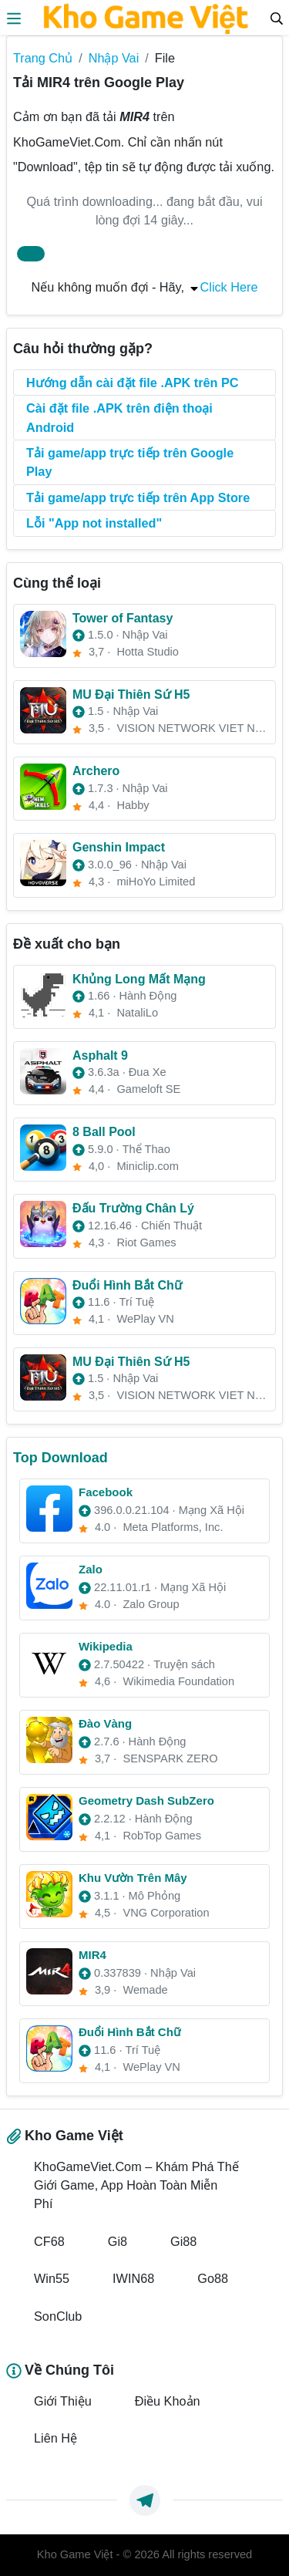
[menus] (14, 17)
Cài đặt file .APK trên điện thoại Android (119, 417)
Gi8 (117, 2241)
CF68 (49, 2241)
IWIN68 (133, 2278)
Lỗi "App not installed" (94, 523)
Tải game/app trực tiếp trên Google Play (130, 462)
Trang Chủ (42, 58)
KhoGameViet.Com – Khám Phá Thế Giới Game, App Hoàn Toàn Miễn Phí (136, 2185)
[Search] (277, 17)
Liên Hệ (55, 2438)
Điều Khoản (167, 2401)
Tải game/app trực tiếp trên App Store (138, 497)
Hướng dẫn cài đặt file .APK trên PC (132, 382)
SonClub (58, 2316)
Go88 (212, 2278)
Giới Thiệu (63, 2401)
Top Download (60, 1457)
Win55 (51, 2278)
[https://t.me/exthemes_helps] (144, 2500)
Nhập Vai (114, 58)
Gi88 (183, 2241)
